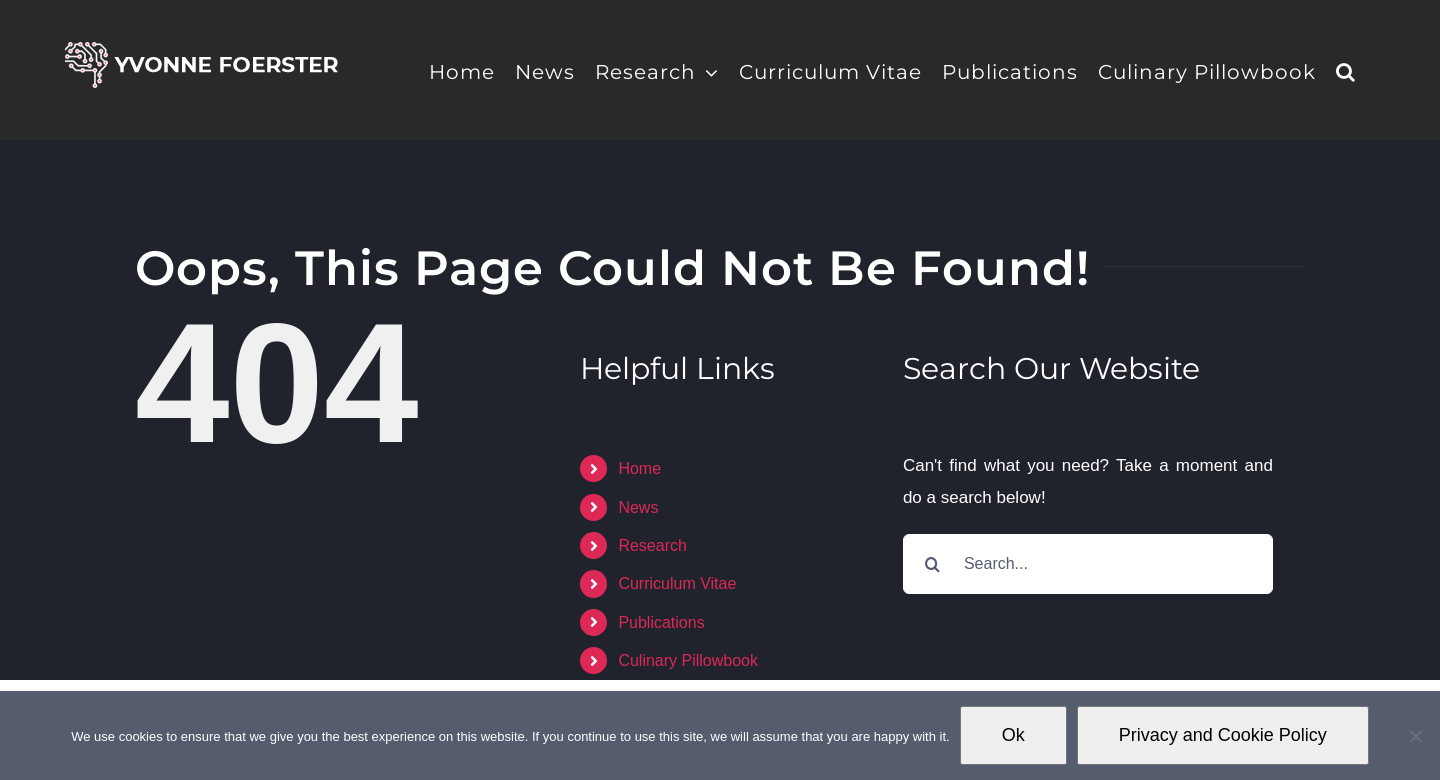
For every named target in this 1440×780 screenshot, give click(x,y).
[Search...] (1088, 564)
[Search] (933, 564)
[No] (1415, 736)
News (638, 507)
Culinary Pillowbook (688, 660)
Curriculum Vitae (677, 583)
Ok (1013, 735)
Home (639, 468)
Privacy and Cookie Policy (1223, 735)
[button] (1346, 70)
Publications (661, 622)
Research (652, 545)
